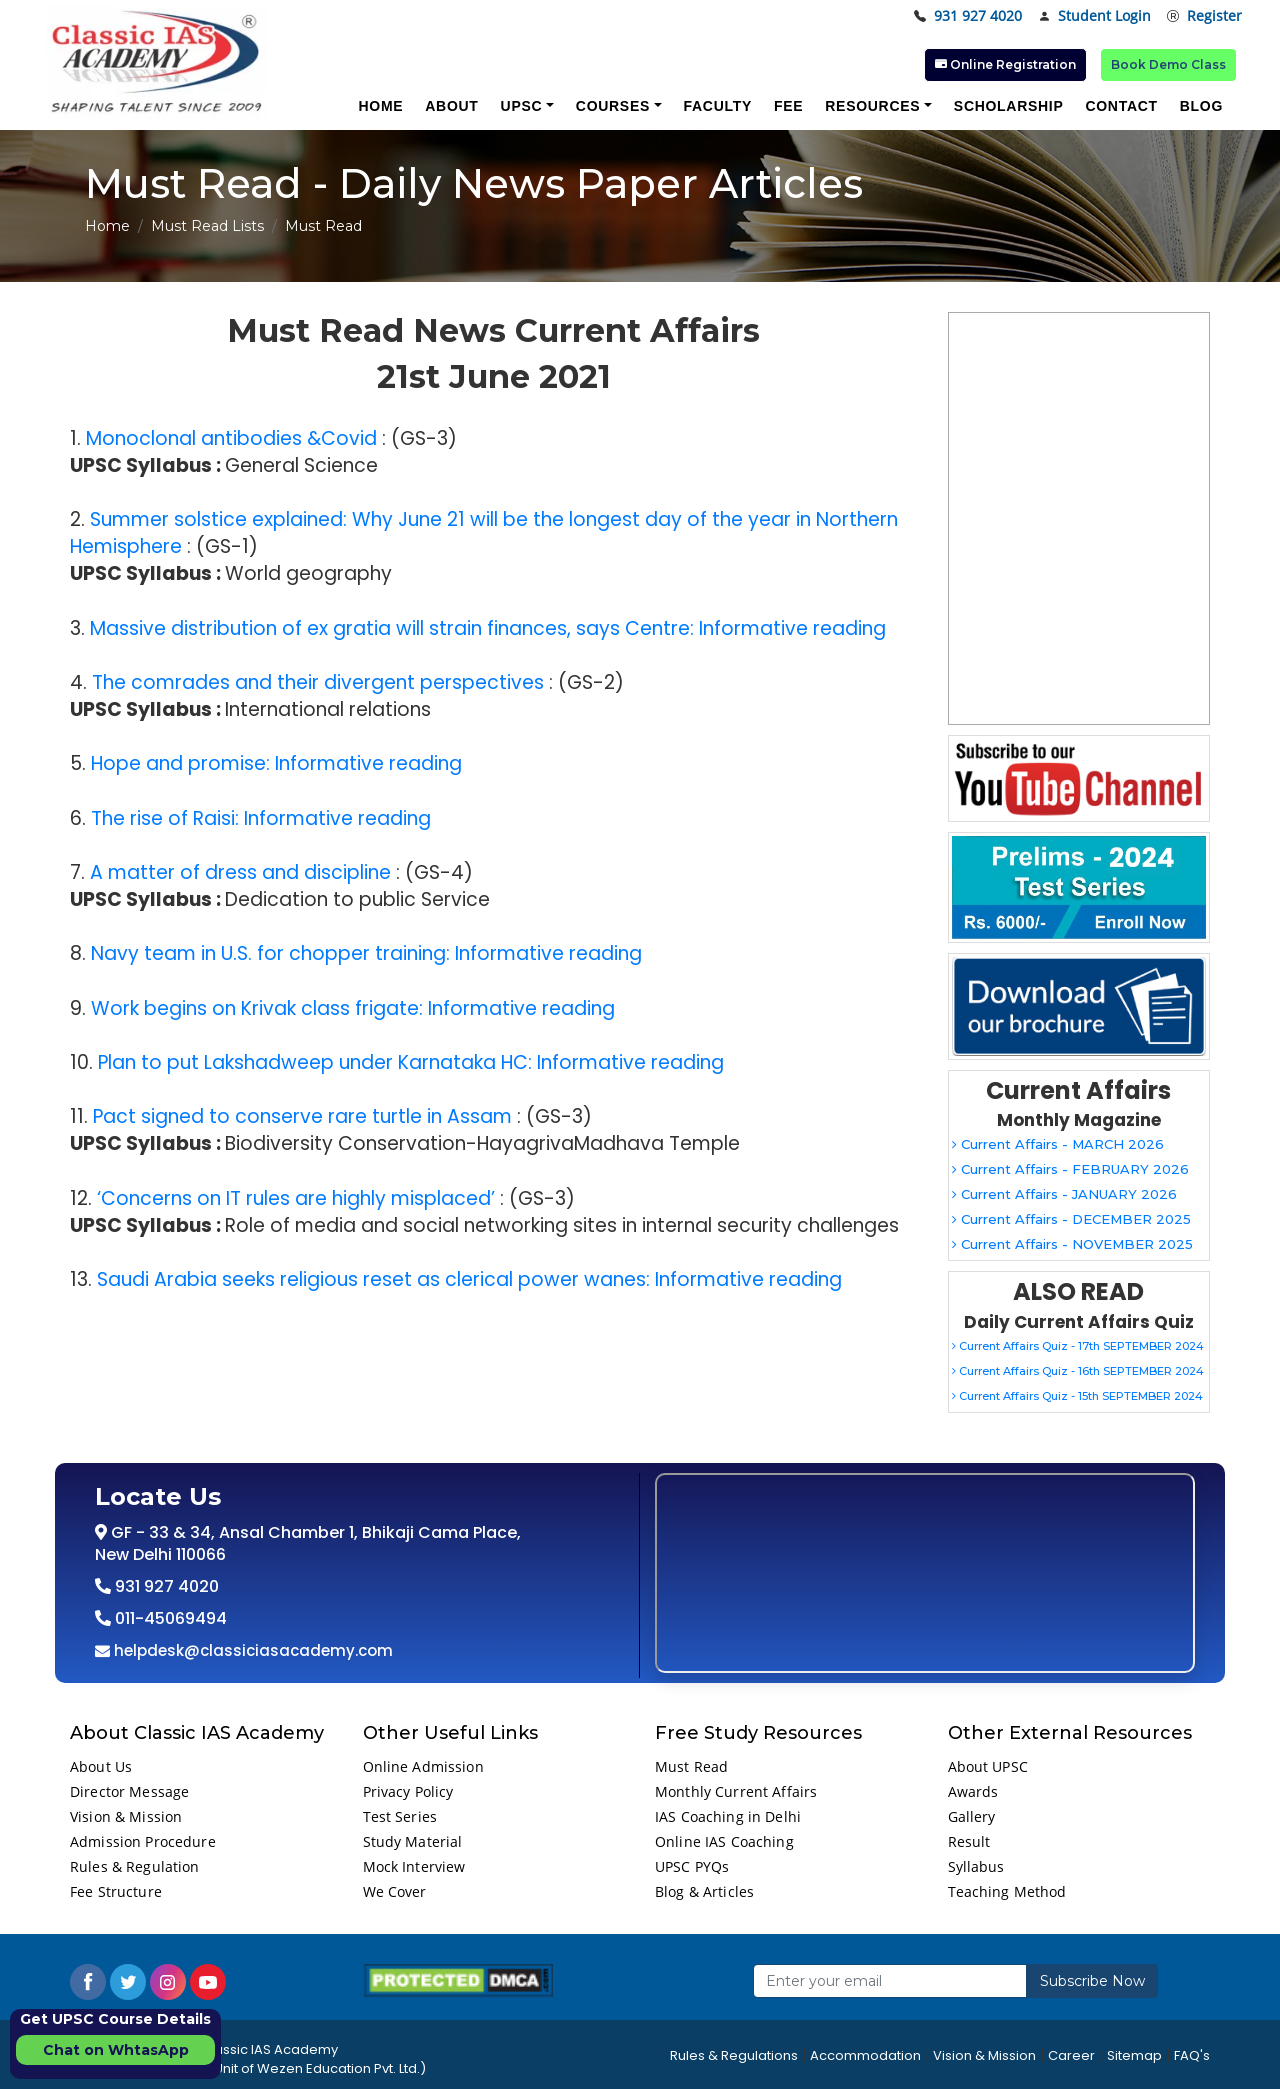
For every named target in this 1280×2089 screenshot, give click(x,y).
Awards (973, 1791)
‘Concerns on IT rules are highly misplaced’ (296, 1198)
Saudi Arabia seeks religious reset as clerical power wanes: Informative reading (469, 1279)
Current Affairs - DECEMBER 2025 (1071, 1219)
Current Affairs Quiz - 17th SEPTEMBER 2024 (1078, 1346)
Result (969, 1841)
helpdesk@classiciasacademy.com (251, 1650)
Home (107, 226)
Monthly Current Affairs (736, 1791)
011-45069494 (169, 1618)
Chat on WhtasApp (116, 2050)
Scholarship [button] (1009, 106)
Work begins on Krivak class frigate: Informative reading (353, 1008)
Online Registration (1005, 64)
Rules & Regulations (734, 2055)
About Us (101, 1766)
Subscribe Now (1092, 1981)
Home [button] (380, 106)
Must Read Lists (207, 226)
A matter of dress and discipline (240, 872)
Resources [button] (872, 106)
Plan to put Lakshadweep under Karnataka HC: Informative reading (411, 1062)
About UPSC (988, 1766)
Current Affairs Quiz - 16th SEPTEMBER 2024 (1078, 1371)
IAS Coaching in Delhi (728, 1816)
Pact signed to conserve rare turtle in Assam (302, 1116)
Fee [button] (788, 106)
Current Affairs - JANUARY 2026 (1064, 1194)
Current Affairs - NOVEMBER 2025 (1072, 1244)
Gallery (972, 1816)
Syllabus (976, 1866)
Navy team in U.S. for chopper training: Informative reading (366, 953)
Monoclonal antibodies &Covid (231, 438)
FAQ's (1192, 2055)
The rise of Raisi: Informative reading (261, 818)
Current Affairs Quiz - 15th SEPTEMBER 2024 (1077, 1396)
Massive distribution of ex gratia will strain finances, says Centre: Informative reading (488, 628)
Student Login (1094, 16)
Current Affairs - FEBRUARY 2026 (1070, 1169)
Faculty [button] (718, 106)
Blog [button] (1201, 106)
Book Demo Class (1168, 64)
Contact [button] (1121, 106)
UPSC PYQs (692, 1866)
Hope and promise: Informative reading (276, 763)
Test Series (400, 1816)
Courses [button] (613, 106)
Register (1204, 16)
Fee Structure (116, 1891)
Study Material (413, 1841)
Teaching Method (1007, 1891)
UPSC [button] (522, 106)
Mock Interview (414, 1866)
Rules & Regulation (135, 1866)
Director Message (129, 1791)
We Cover (395, 1891)
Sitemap (1134, 2055)
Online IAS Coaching (724, 1841)
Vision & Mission (126, 1816)
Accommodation (865, 2055)
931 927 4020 (968, 16)
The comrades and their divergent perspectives (318, 682)
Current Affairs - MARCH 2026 (1058, 1144)
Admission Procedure (143, 1841)
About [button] (451, 106)
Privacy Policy (408, 1791)
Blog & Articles (704, 1891)
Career (1071, 2055)
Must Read (691, 1766)
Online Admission (423, 1766)
